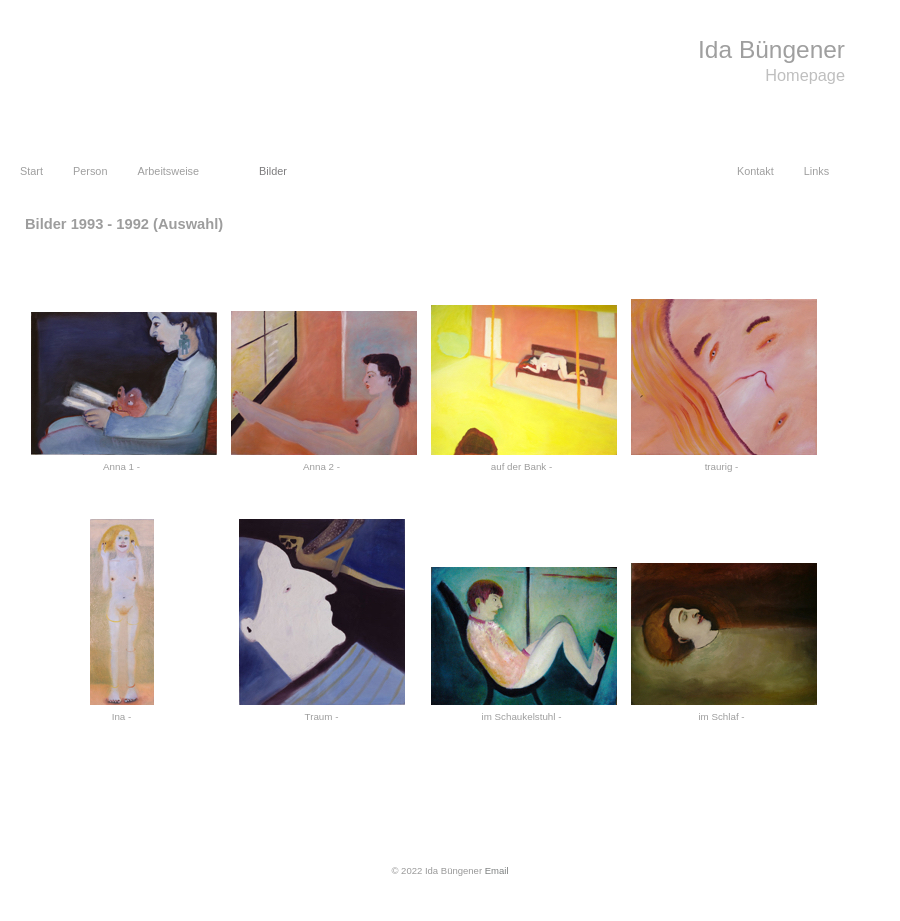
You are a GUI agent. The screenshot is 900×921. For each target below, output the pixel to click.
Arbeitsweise (168, 171)
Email (497, 870)
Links (816, 171)
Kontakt (755, 171)
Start (31, 171)
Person (90, 171)
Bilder (273, 171)
